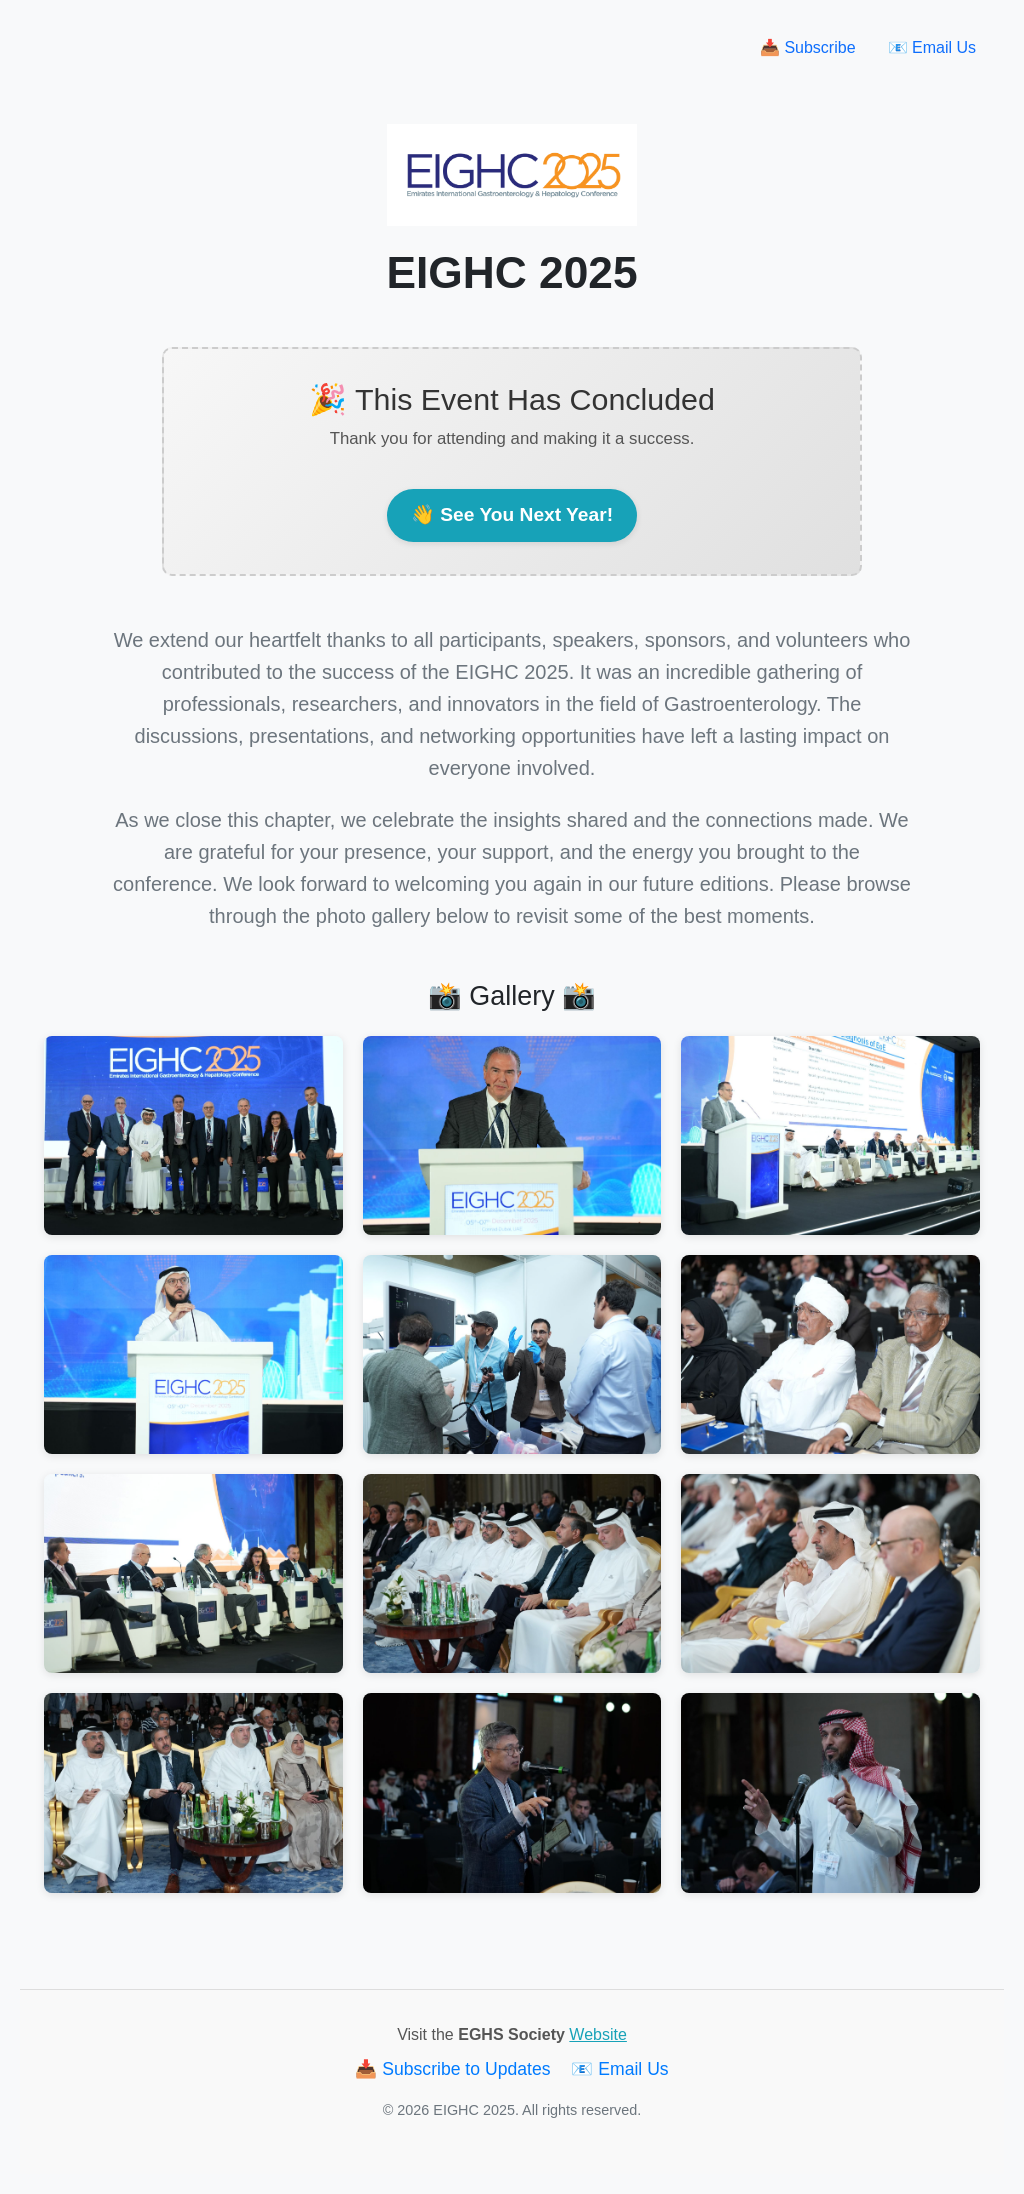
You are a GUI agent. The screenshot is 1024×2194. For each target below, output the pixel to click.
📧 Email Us (932, 47)
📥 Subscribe (808, 47)
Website (598, 2034)
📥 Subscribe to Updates (455, 2069)
